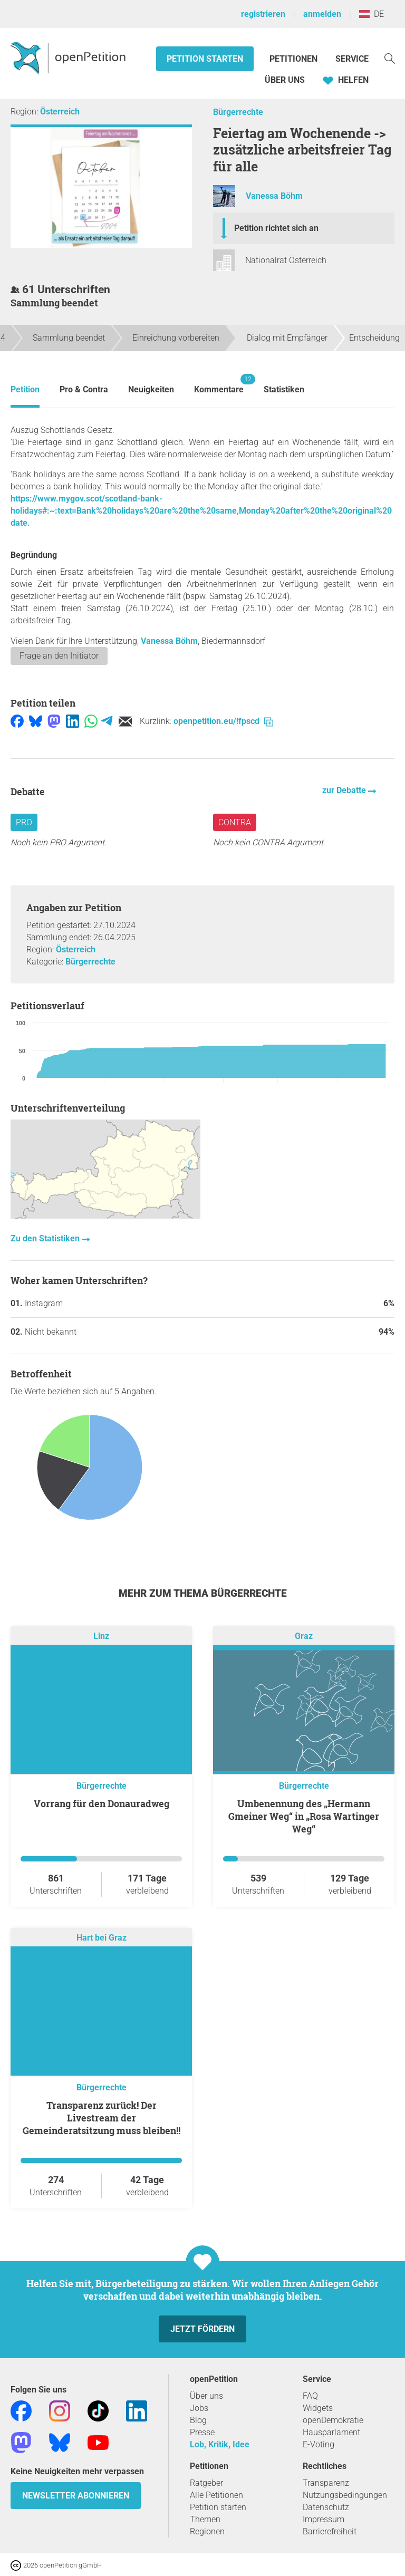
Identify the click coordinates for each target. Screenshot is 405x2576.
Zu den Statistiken (46, 1238)
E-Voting (318, 2444)
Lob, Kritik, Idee (219, 2444)
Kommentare (219, 384)
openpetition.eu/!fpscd (223, 721)
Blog (198, 2420)
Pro (24, 822)
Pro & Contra (84, 389)
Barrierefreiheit (329, 2531)
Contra (234, 822)
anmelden (322, 14)
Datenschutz (326, 2507)
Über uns (206, 2396)
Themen (205, 2519)
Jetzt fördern (202, 2329)
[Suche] (389, 58)
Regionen (207, 2531)
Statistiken (284, 389)
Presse (202, 2432)
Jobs (199, 2408)
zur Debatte (345, 790)
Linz (101, 1637)
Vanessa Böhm (274, 196)
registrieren (263, 14)
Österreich (60, 112)
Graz (304, 1637)
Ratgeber (206, 2483)
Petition (25, 389)
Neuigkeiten (151, 389)
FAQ (310, 2396)
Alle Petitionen (216, 2495)
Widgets (318, 2408)
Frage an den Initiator (59, 656)
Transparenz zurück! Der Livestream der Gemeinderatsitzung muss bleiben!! (101, 2118)
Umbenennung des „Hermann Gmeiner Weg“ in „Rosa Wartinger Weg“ (303, 1816)
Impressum (323, 2519)
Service (352, 59)
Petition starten (205, 59)
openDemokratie (333, 2420)
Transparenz (326, 2483)
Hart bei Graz (101, 1938)
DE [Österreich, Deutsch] (371, 14)
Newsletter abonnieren (75, 2496)
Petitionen (294, 59)
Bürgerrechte (238, 112)
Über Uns (285, 80)
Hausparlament (331, 2432)
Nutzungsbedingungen (345, 2495)
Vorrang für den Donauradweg (101, 1803)
